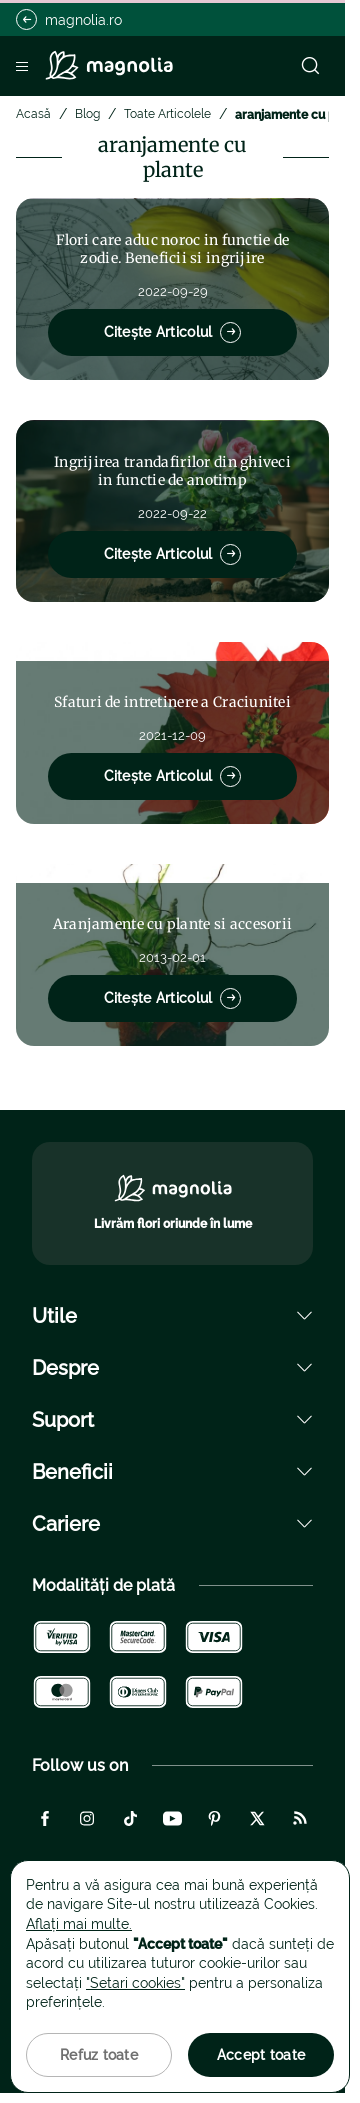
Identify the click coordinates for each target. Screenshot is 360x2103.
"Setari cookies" (135, 1983)
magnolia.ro (69, 19)
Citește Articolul (173, 332)
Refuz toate (99, 2055)
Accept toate (261, 2055)
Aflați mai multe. (79, 1924)
